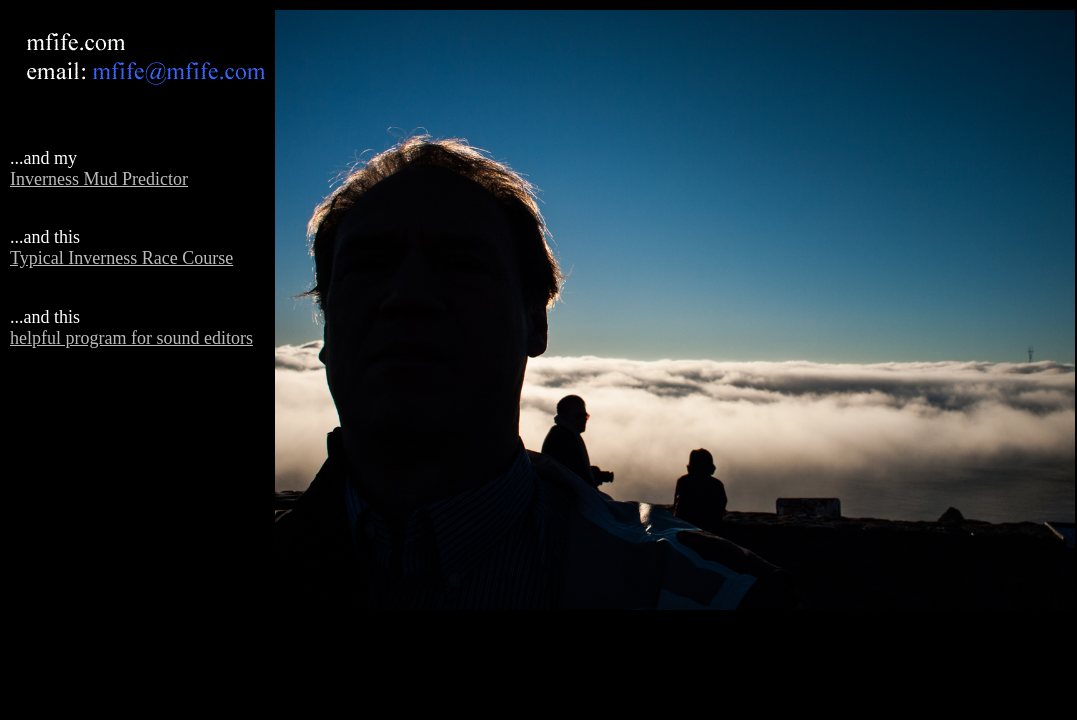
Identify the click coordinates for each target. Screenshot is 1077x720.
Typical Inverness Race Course (121, 258)
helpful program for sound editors (131, 338)
